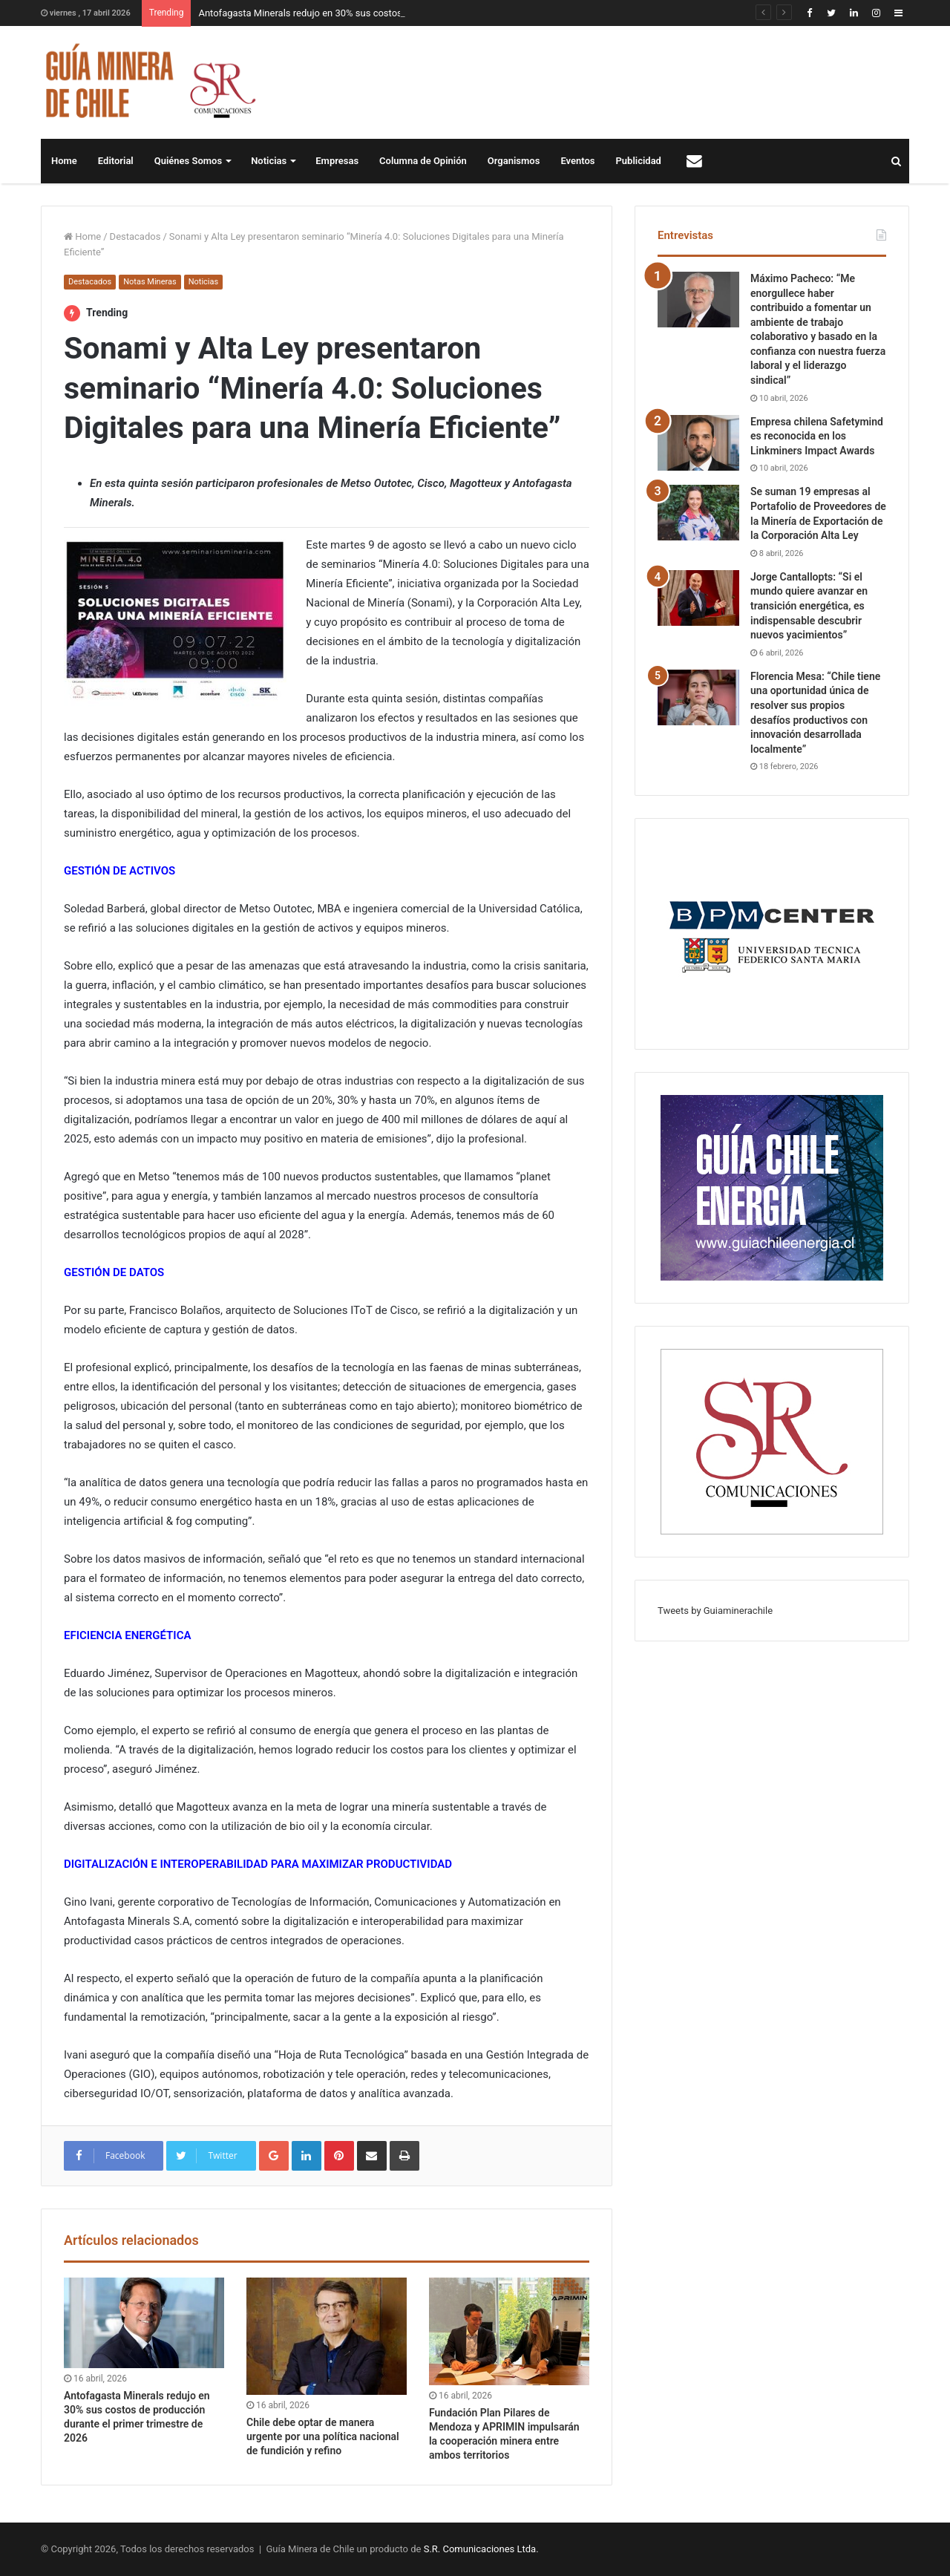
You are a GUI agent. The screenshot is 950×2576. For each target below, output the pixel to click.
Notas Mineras (149, 282)
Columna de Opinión (423, 160)
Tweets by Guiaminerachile (715, 1610)
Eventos (577, 160)
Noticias (268, 160)
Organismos (514, 160)
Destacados (135, 236)
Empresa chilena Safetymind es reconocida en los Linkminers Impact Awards (816, 436)
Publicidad (638, 160)
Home (64, 160)
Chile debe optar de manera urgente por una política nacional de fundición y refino (322, 2436)
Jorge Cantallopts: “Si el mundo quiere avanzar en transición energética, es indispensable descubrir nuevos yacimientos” (809, 606)
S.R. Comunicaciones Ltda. (481, 2548)
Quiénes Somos (188, 160)
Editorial (116, 160)
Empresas (336, 160)
